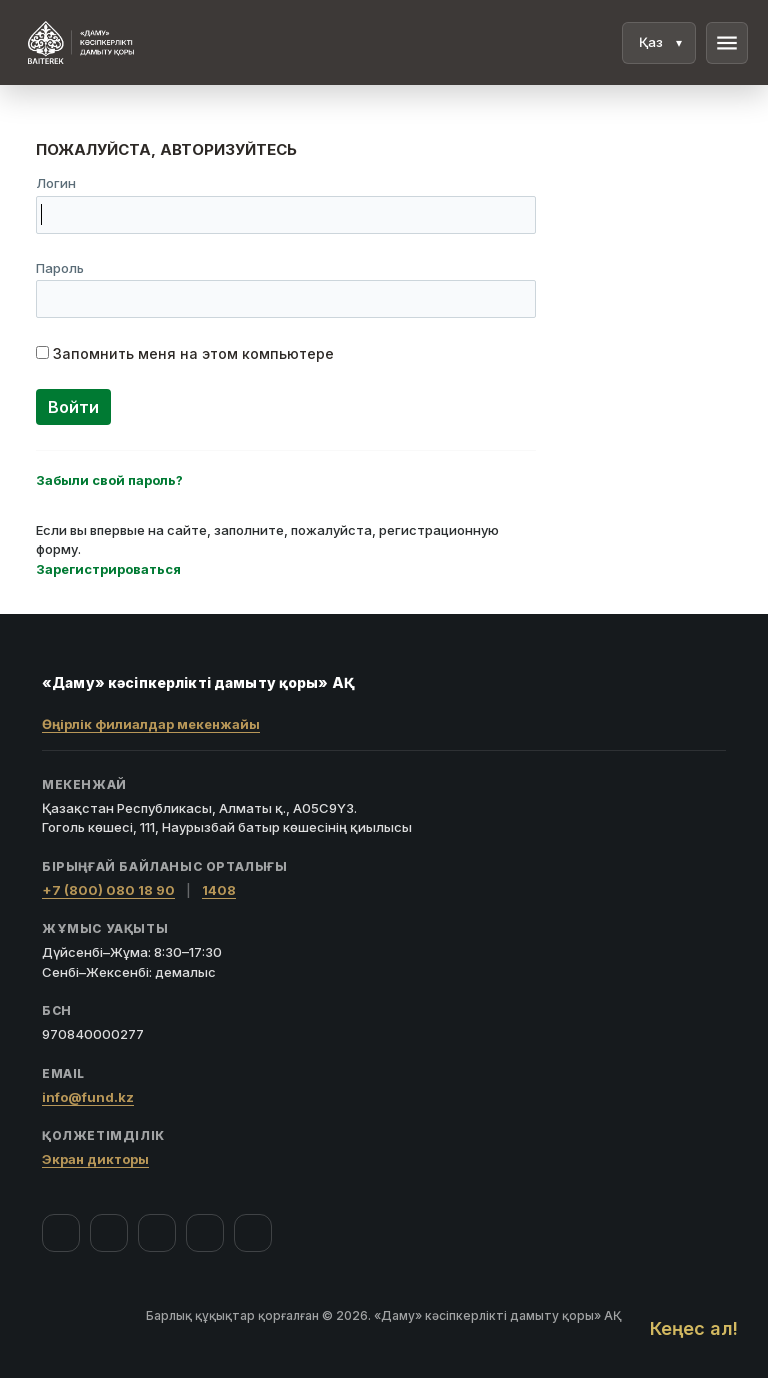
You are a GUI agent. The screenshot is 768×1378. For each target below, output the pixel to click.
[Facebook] (61, 1233)
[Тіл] (659, 43)
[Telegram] (205, 1233)
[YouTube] (157, 1233)
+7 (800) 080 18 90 (108, 890)
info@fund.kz (88, 1097)
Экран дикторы (95, 1159)
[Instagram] (109, 1233)
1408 (219, 890)
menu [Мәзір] (727, 43)
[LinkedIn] (253, 1233)
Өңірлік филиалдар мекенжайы (151, 724)
